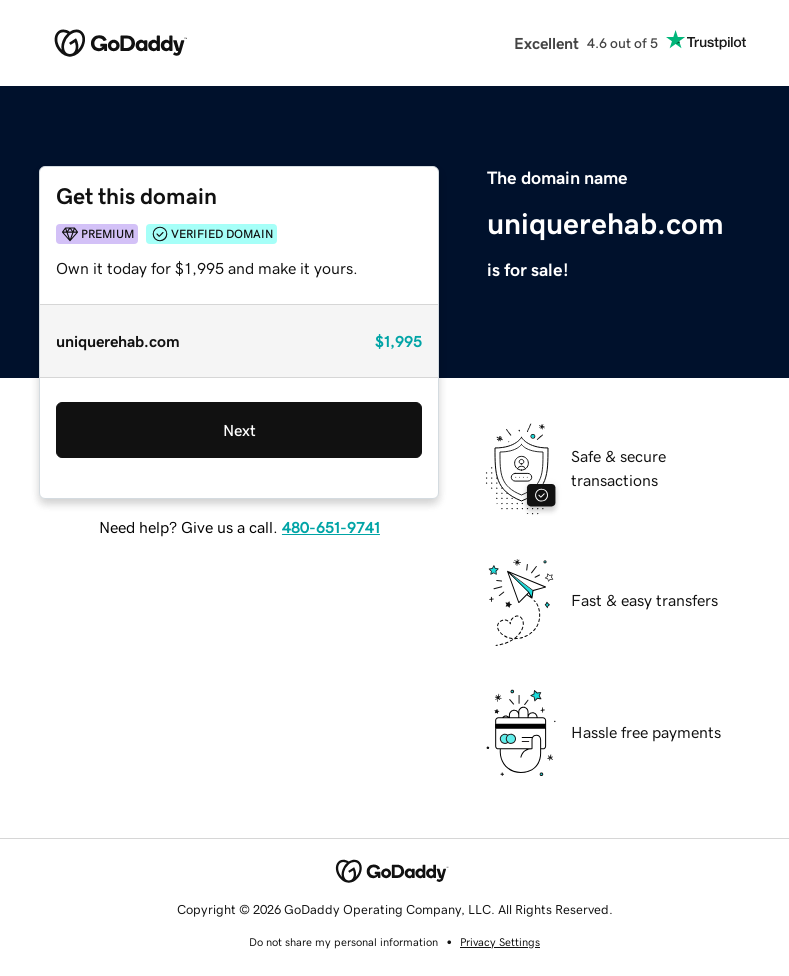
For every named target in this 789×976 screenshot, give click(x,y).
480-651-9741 (331, 527)
